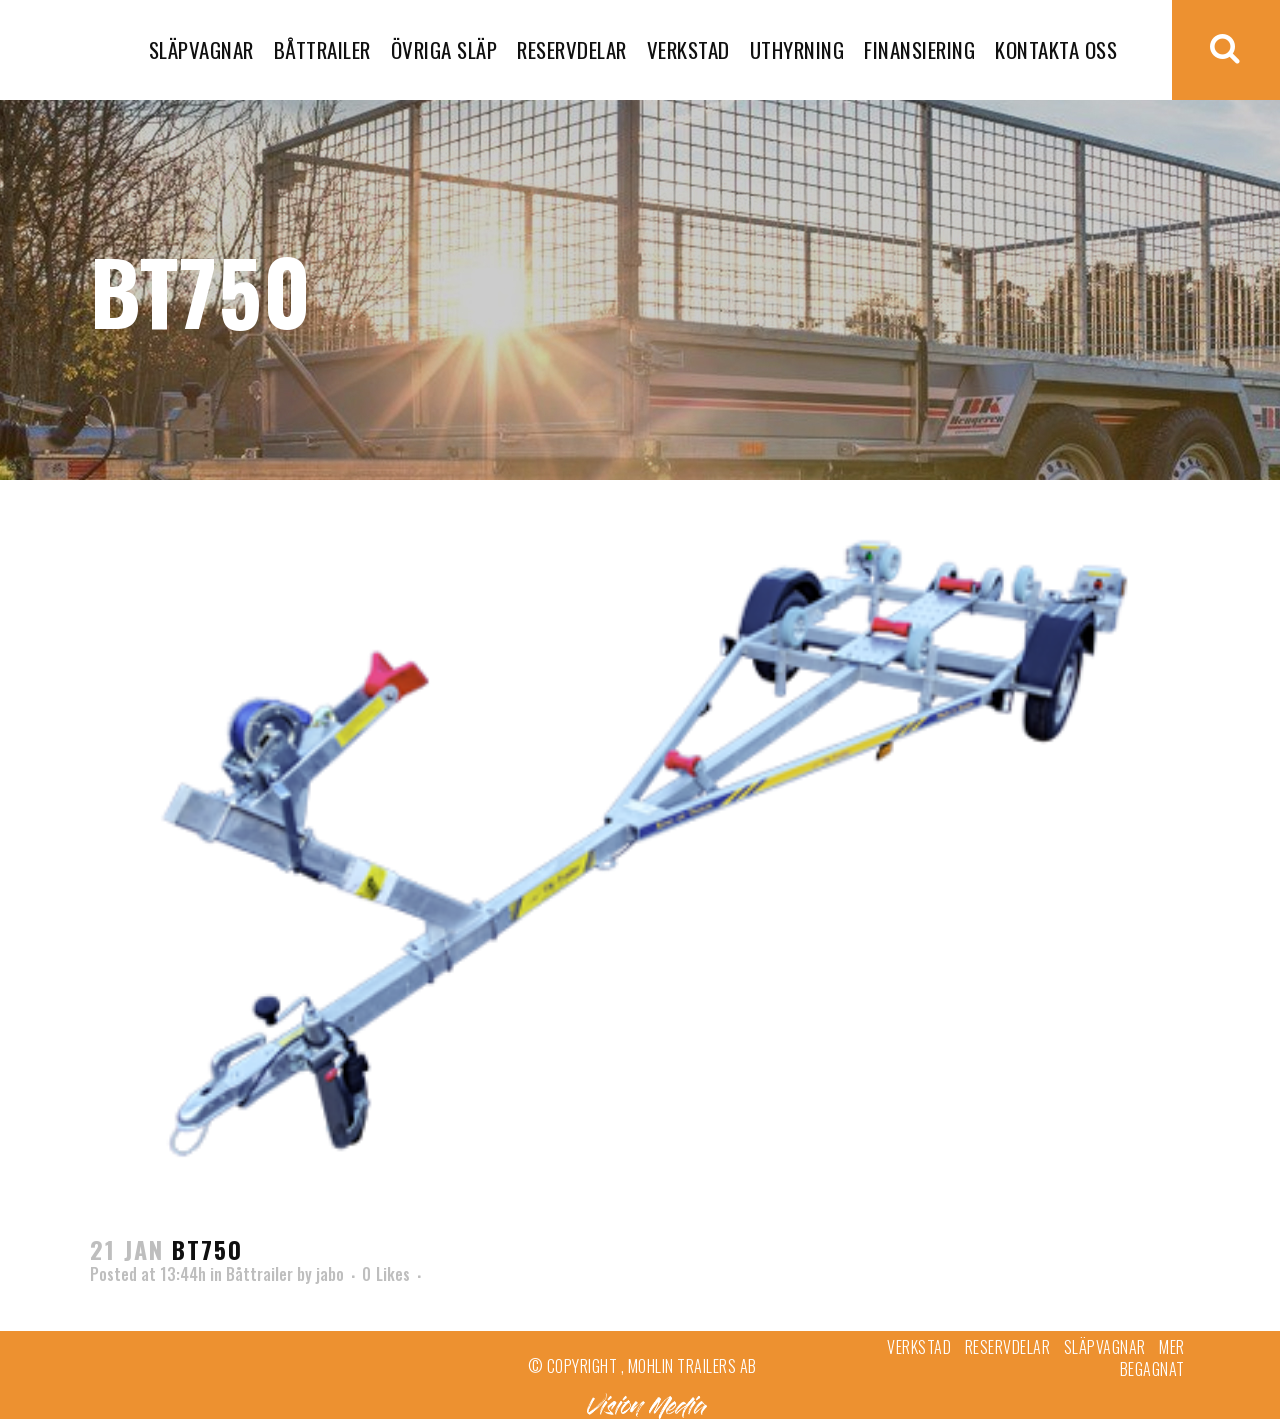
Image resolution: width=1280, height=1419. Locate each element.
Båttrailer (259, 1274)
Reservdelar (1008, 1347)
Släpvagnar (1105, 1347)
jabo (330, 1274)
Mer (1172, 1347)
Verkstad (919, 1347)
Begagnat (1152, 1369)
